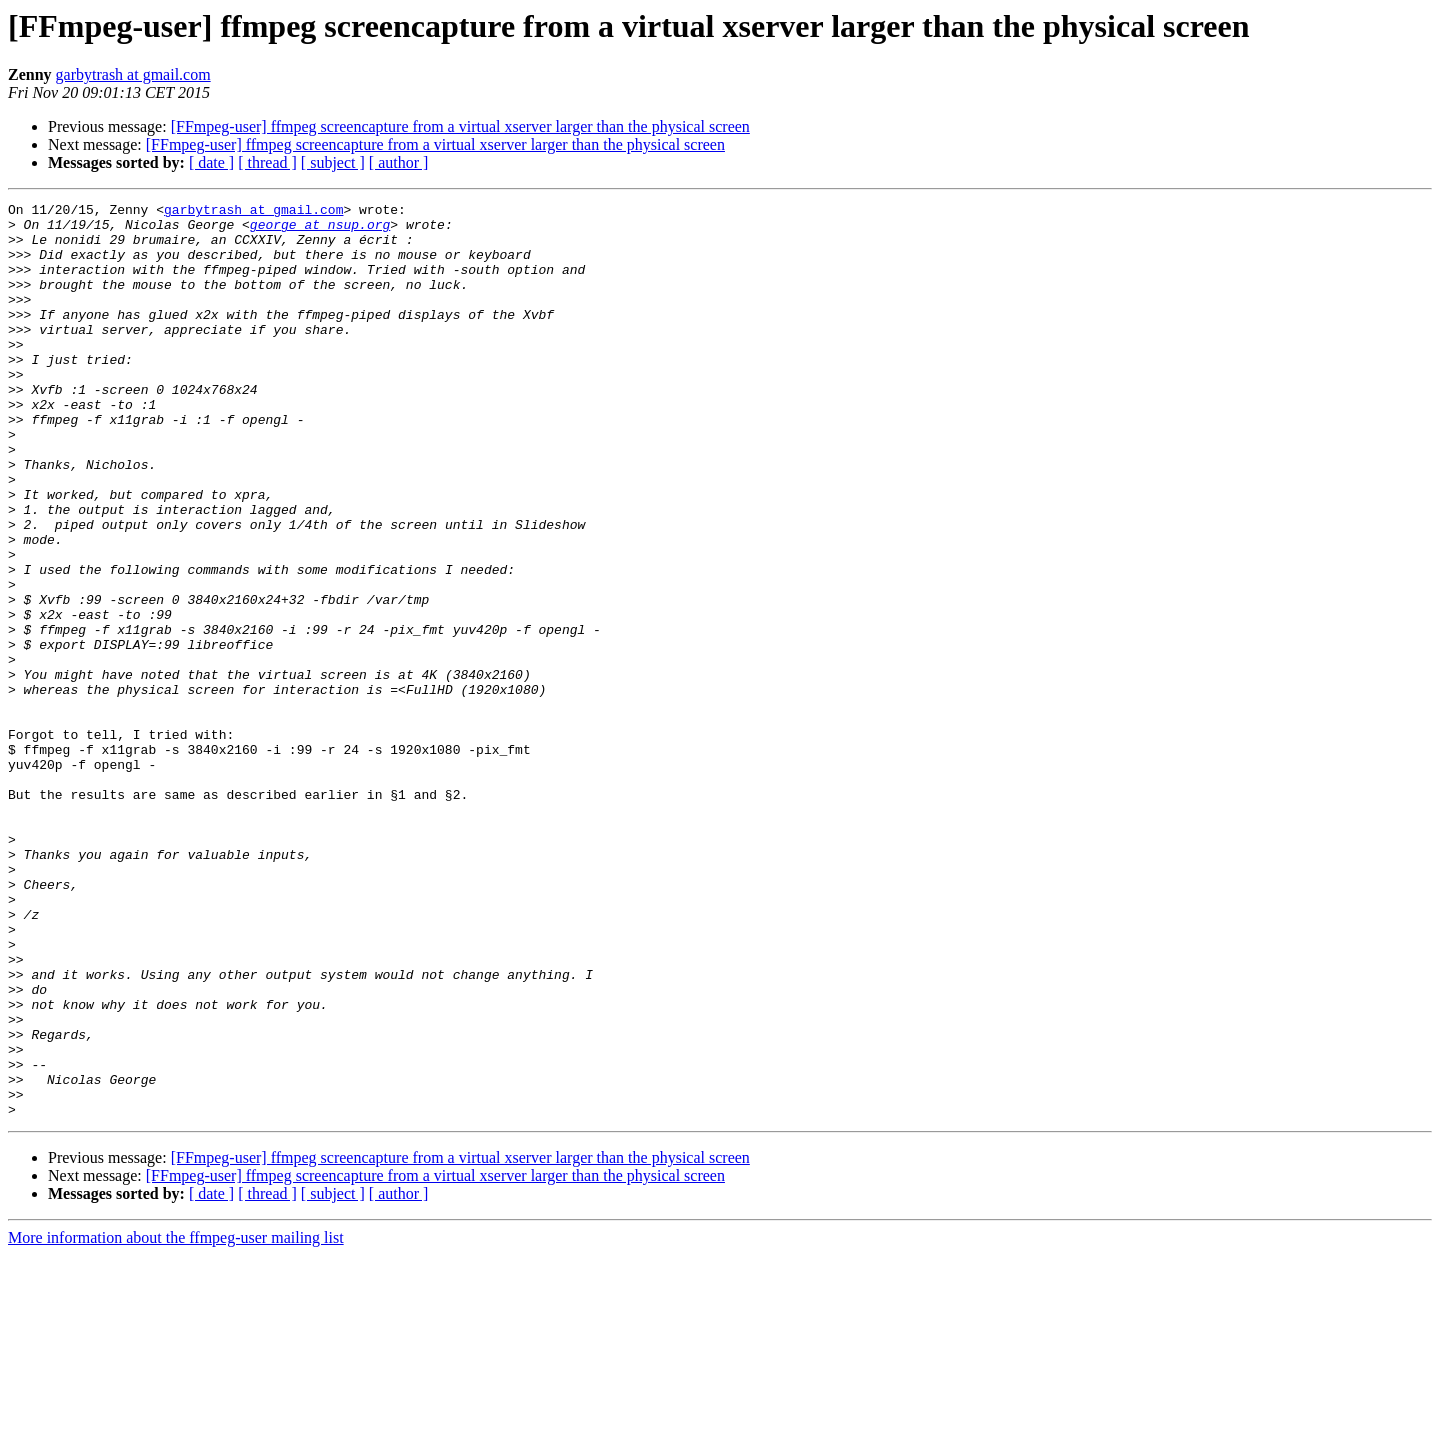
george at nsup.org (320, 230)
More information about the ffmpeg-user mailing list (176, 1420)
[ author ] (399, 162)
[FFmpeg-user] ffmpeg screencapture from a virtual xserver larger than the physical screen (460, 126)
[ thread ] (267, 162)
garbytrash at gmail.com (133, 74)
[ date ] (211, 162)
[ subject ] (333, 162)
